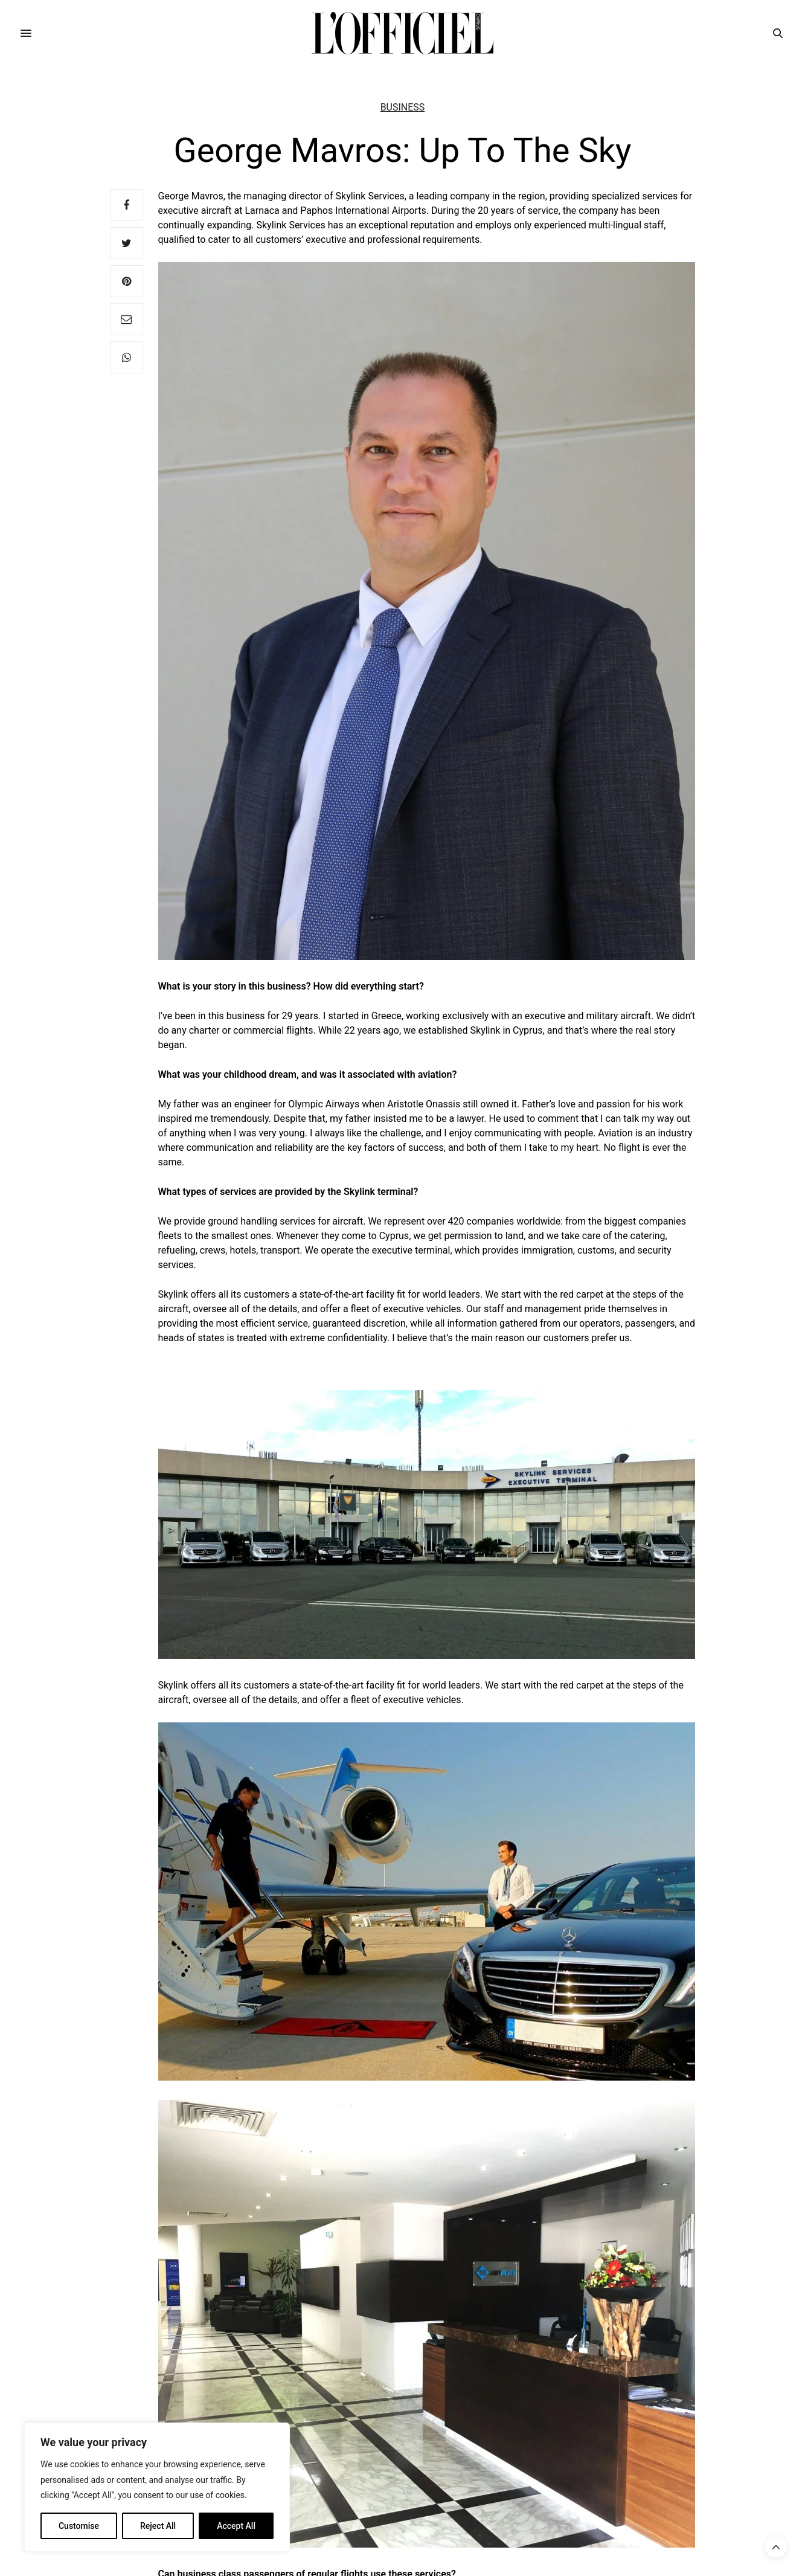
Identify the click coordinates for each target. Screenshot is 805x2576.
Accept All (236, 2526)
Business (402, 107)
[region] (157, 2487)
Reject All (158, 2526)
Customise (79, 2526)
